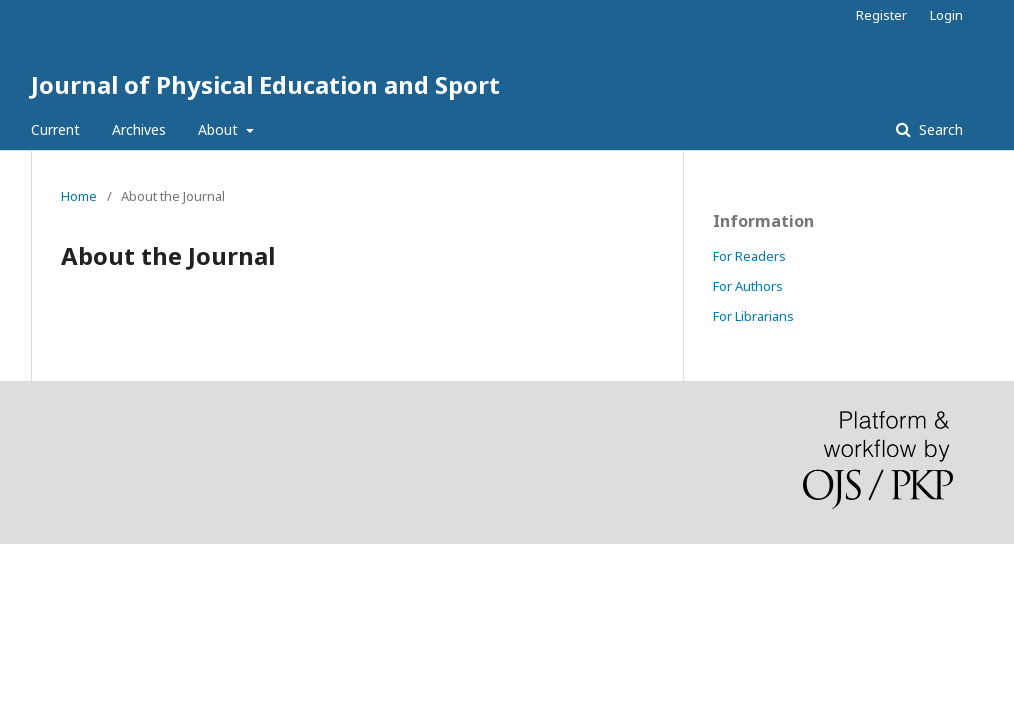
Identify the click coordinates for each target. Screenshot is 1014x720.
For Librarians (753, 316)
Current (55, 129)
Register (881, 15)
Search (939, 129)
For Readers (749, 256)
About (220, 129)
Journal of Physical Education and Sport (265, 84)
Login (946, 15)
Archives (139, 129)
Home (79, 196)
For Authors (748, 286)
